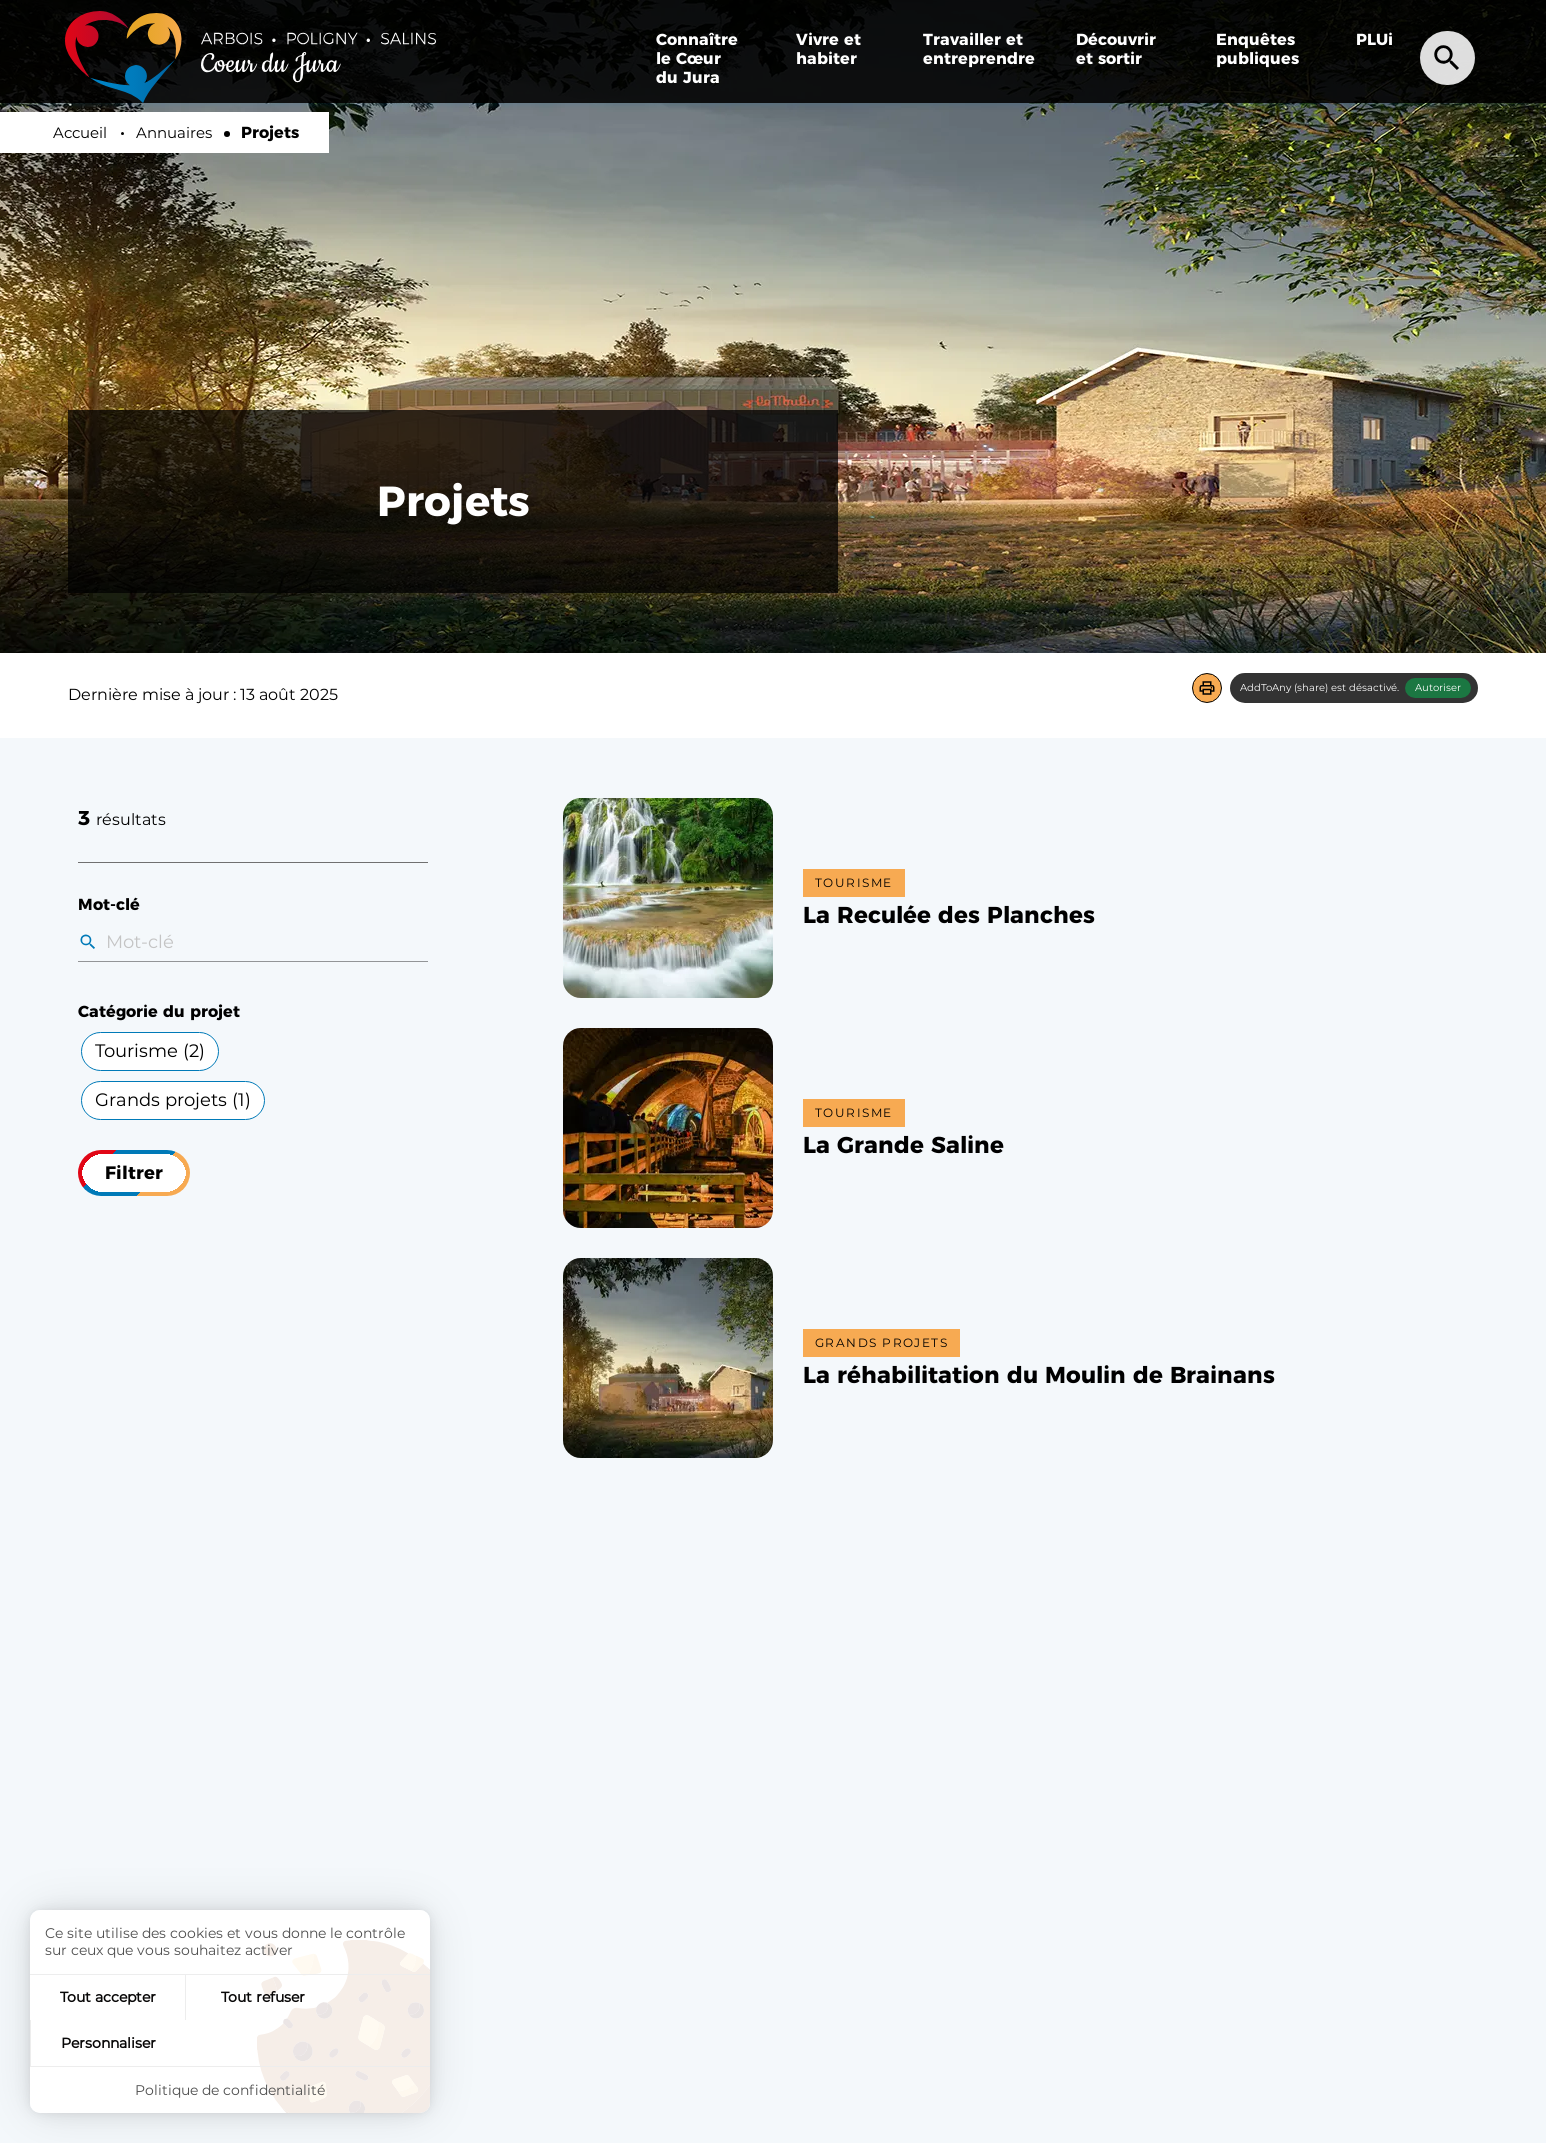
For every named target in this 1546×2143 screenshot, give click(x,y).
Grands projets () (173, 1100)
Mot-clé (109, 904)
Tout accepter (97, 2041)
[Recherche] (1450, 57)
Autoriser (1438, 687)
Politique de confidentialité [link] (230, 2089)
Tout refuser (230, 2041)
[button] (1207, 688)
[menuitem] (1261, 49)
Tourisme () (150, 1051)
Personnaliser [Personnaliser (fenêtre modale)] (363, 2041)
